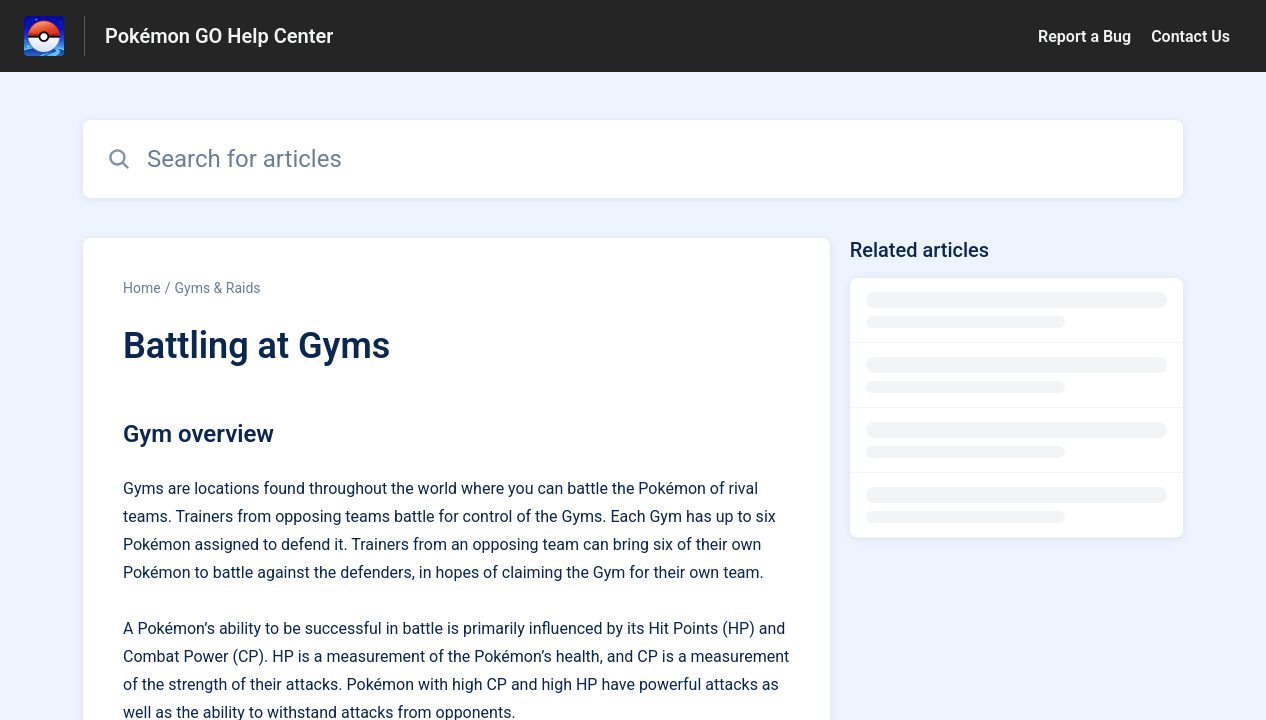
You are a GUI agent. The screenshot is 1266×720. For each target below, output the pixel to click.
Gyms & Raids (217, 288)
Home (142, 288)
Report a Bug (1084, 36)
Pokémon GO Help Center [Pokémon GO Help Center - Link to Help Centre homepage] (219, 36)
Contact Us (1190, 36)
